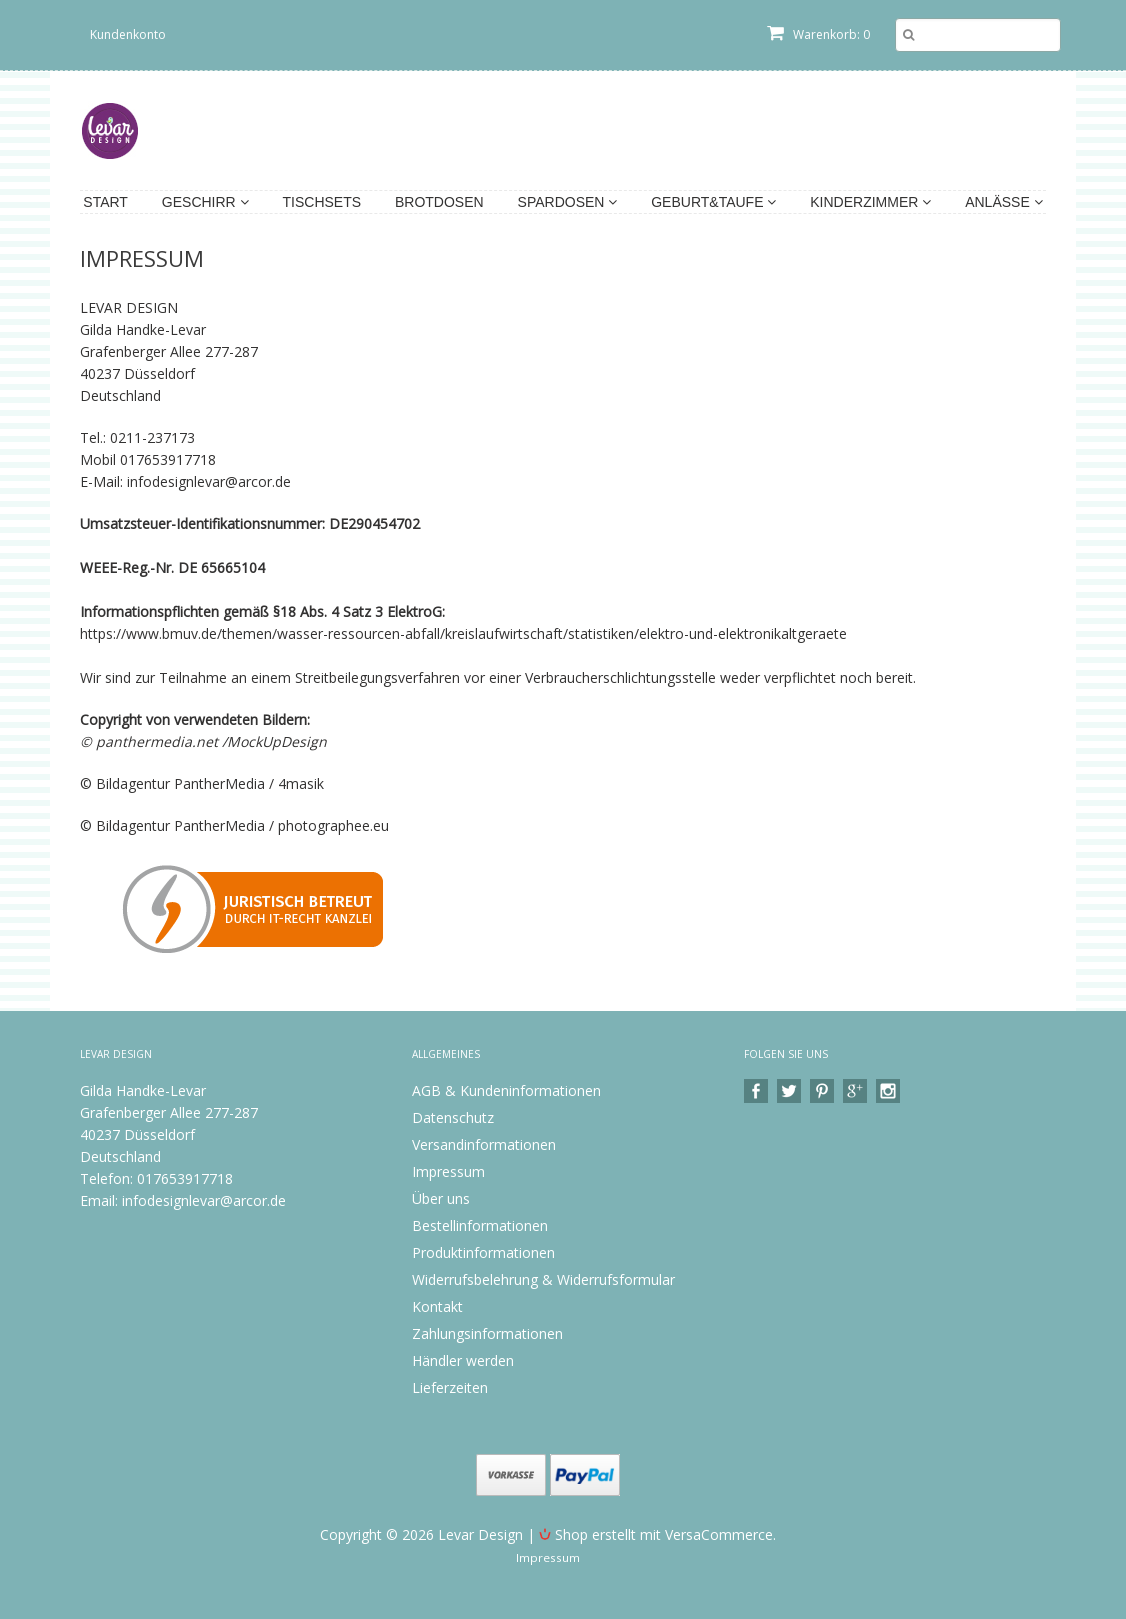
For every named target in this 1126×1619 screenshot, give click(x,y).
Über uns (441, 1198)
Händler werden (463, 1360)
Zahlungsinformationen (487, 1333)
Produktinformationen (483, 1252)
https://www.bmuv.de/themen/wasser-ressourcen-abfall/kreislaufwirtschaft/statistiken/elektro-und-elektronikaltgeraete (463, 633)
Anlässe (1003, 202)
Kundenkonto (128, 34)
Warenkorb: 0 (818, 34)
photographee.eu (333, 825)
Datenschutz (453, 1117)
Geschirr (205, 202)
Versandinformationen (484, 1144)
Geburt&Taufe (713, 202)
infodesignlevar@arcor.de (204, 1200)
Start (105, 202)
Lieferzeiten (450, 1387)
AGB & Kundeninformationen (506, 1090)
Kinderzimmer (870, 202)
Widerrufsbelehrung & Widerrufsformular (543, 1279)
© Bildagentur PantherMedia (174, 825)
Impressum (448, 1171)
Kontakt (437, 1306)
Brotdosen (439, 202)
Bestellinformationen (480, 1225)
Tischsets (322, 202)
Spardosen (568, 202)
